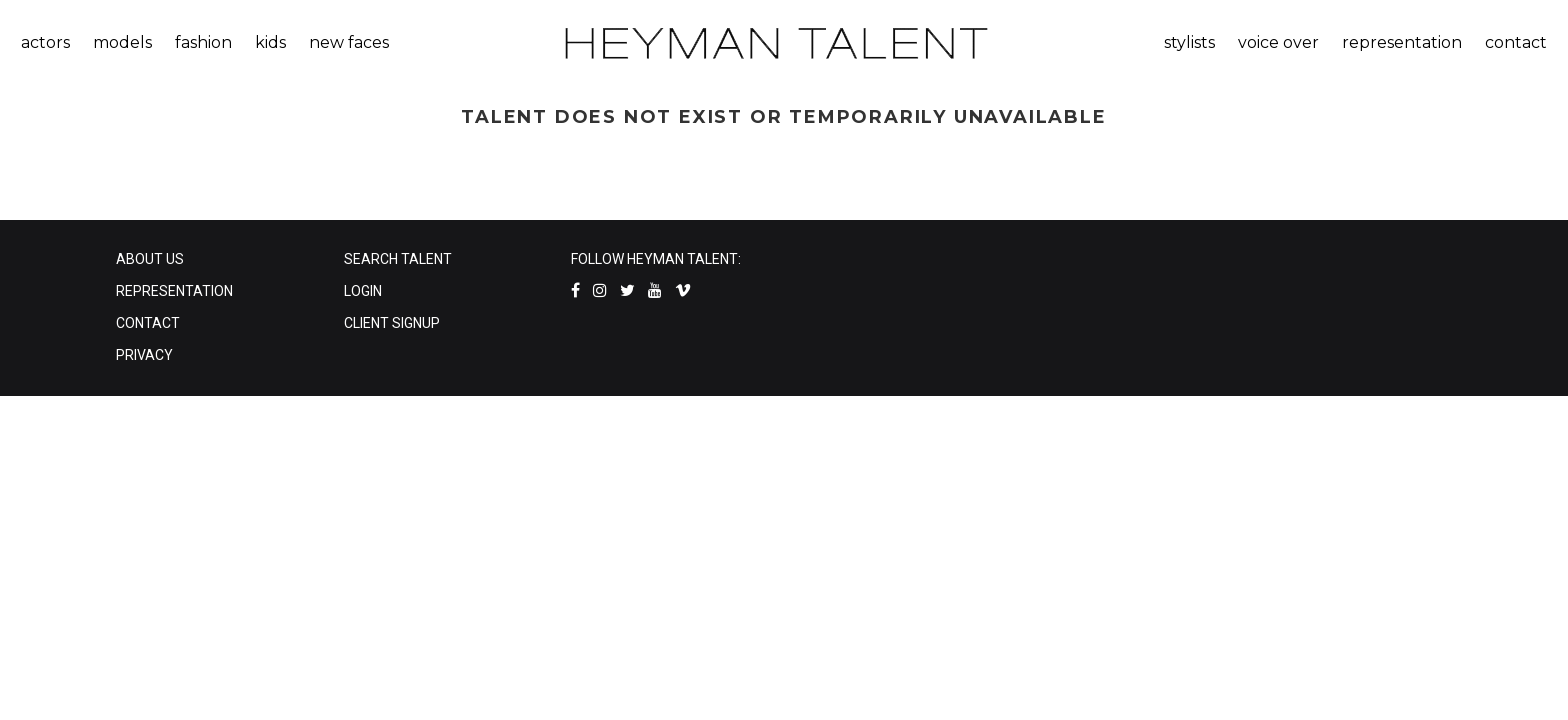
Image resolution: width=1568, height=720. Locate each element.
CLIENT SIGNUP (392, 323)
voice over (1278, 42)
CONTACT (148, 323)
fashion (203, 42)
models (122, 42)
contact (1516, 42)
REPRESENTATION (174, 291)
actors (45, 42)
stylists (1189, 42)
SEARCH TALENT (398, 259)
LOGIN (363, 291)
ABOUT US (150, 259)
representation (1402, 42)
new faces (349, 42)
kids (270, 42)
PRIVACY (144, 355)
